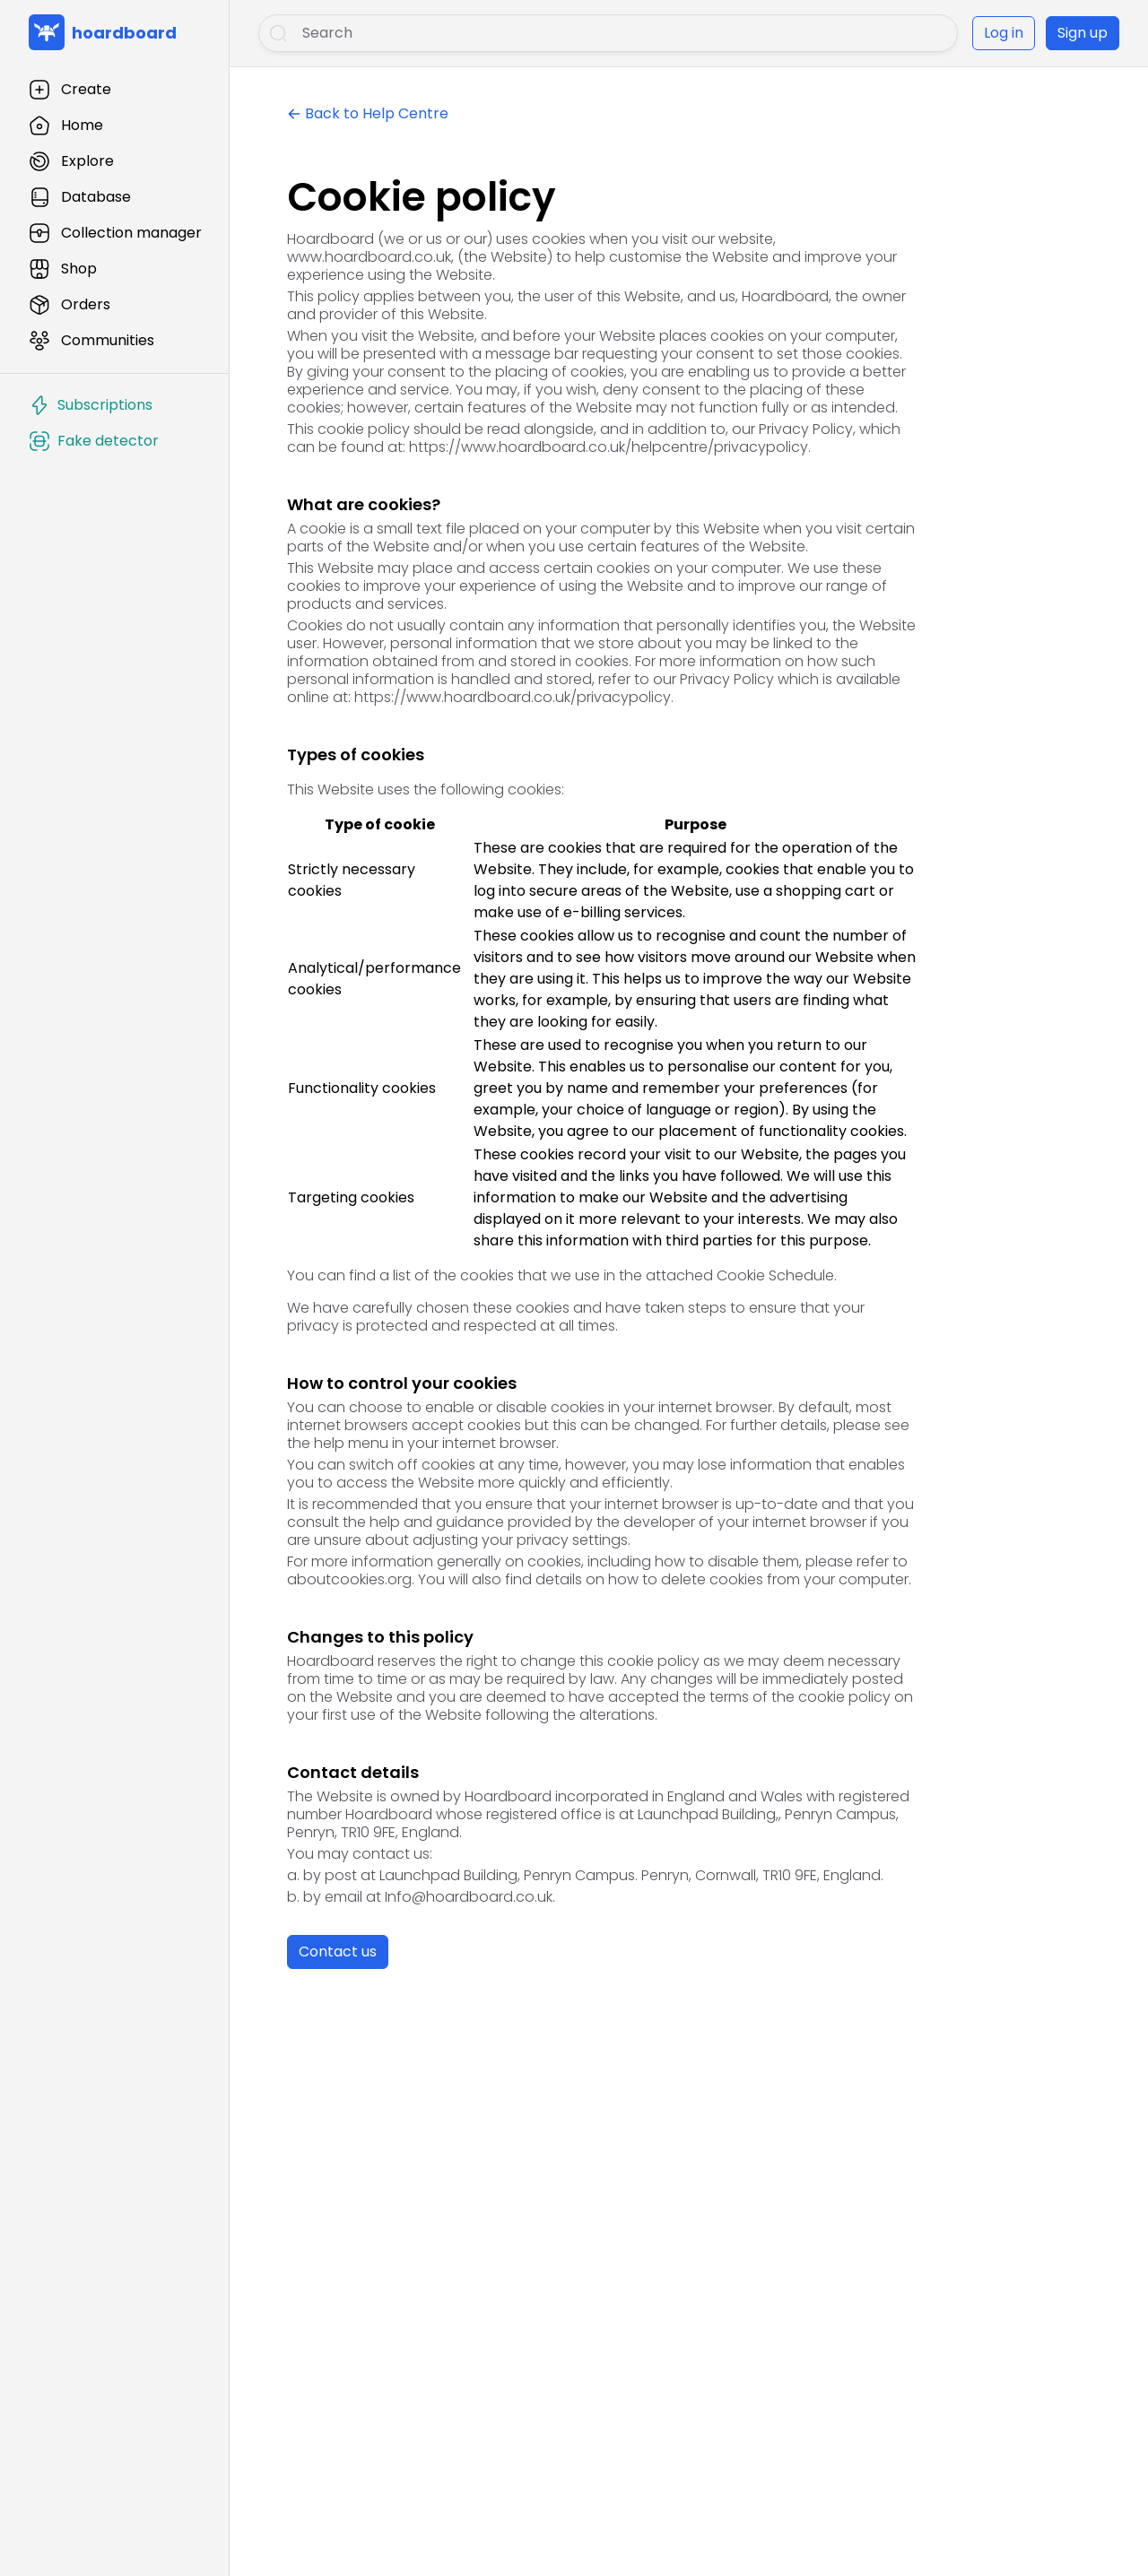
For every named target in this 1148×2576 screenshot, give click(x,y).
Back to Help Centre (376, 113)
